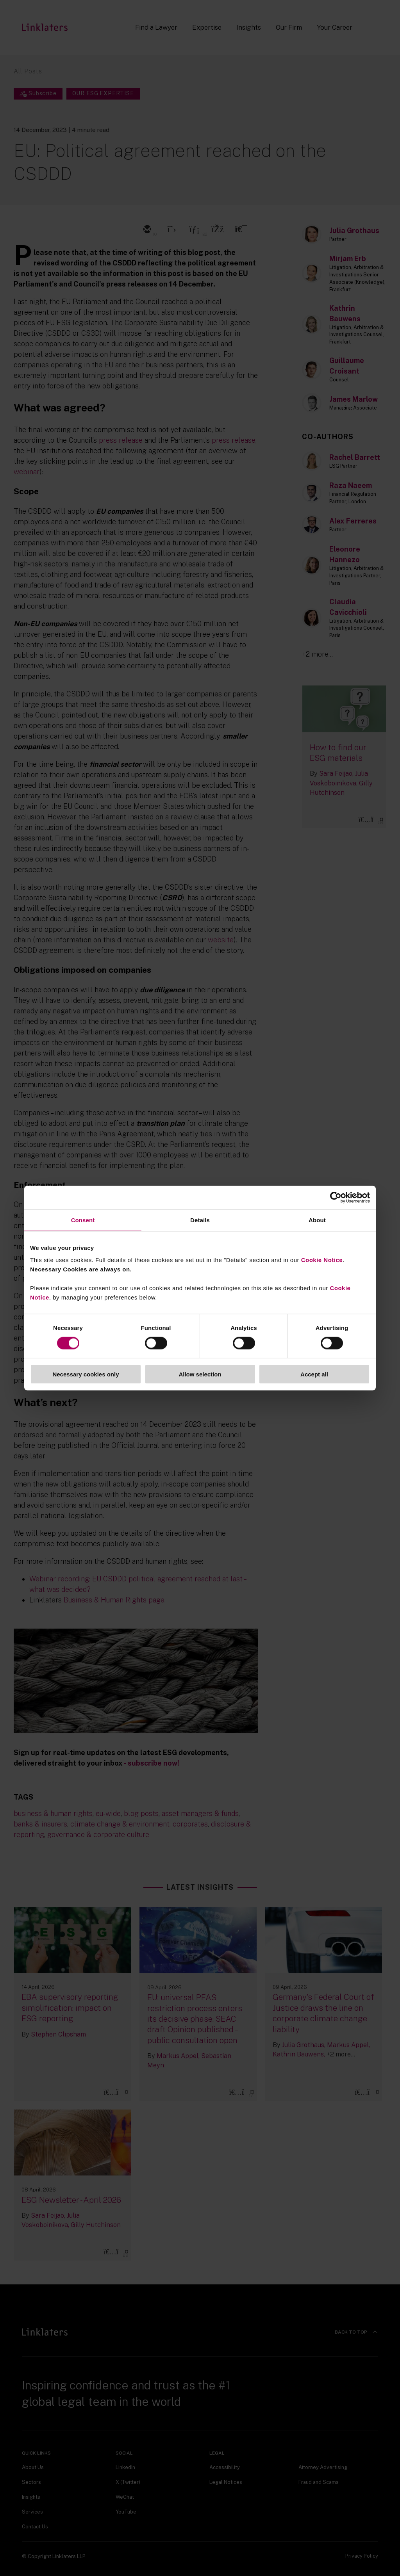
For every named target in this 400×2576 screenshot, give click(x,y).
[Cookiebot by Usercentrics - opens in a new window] (336, 1197)
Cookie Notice (322, 1260)
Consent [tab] (83, 1219)
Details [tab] (200, 1219)
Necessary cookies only (85, 1374)
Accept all (314, 1374)
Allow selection (200, 1374)
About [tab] (317, 1219)
